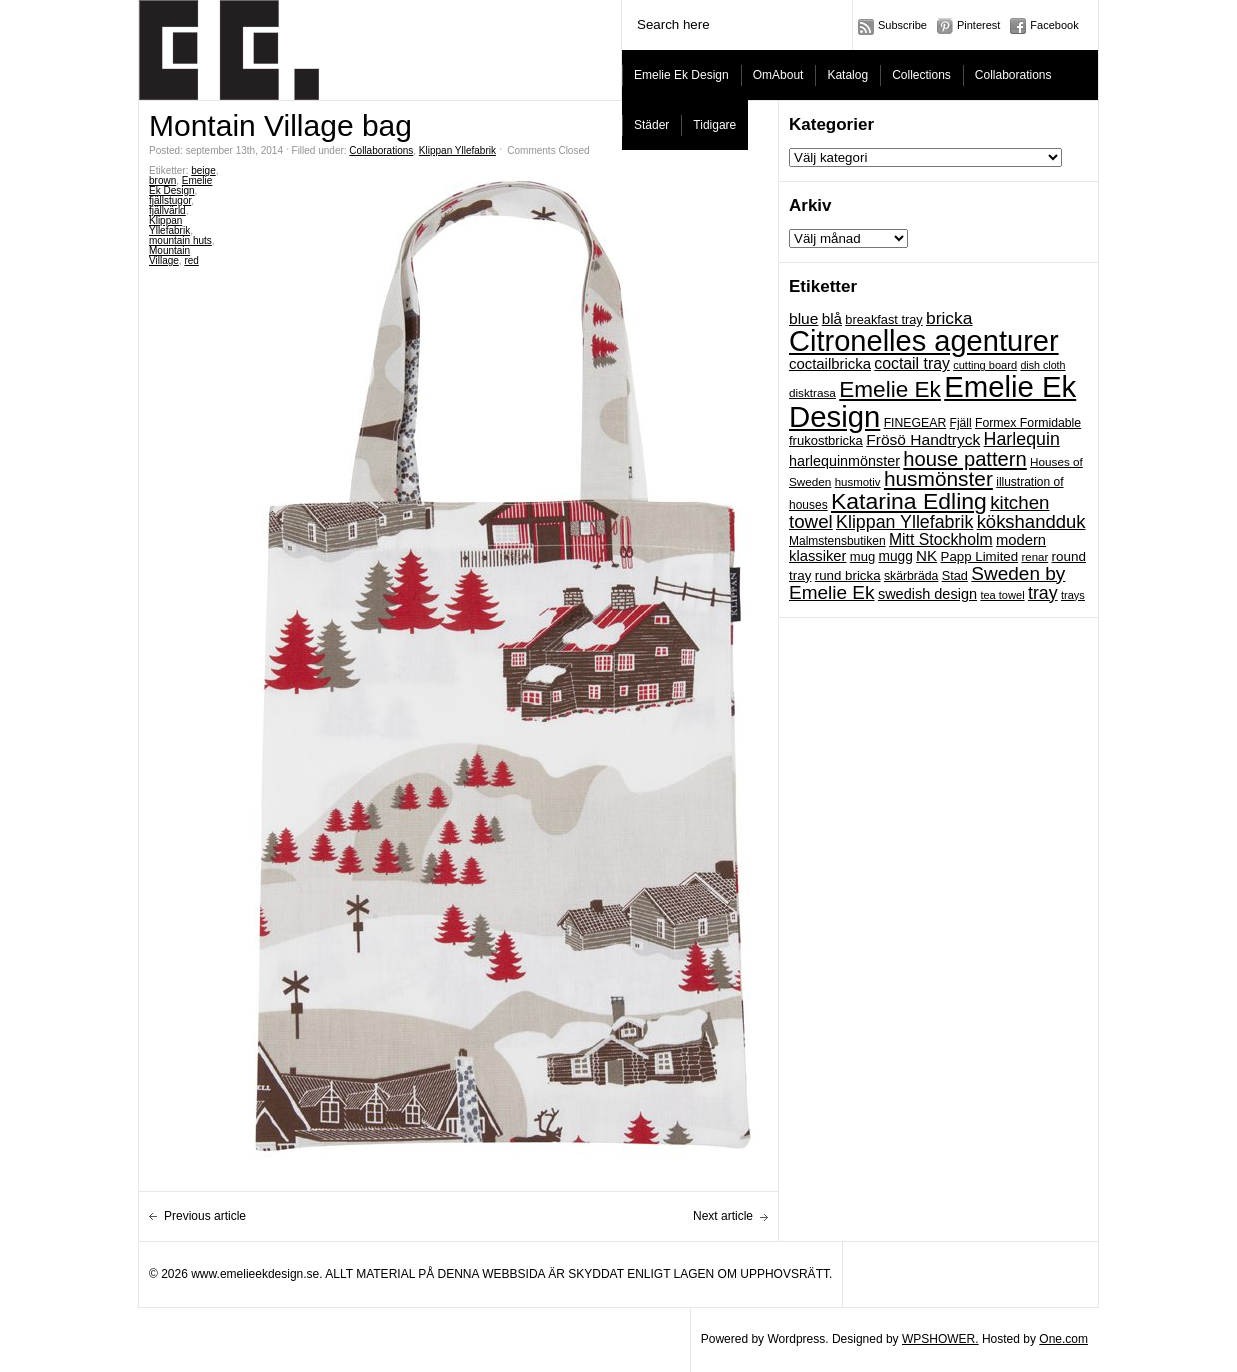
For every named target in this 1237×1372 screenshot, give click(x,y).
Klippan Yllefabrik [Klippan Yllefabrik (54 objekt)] (904, 522)
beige (203, 170)
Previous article (205, 1216)
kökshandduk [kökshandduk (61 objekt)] (1031, 521)
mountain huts (180, 240)
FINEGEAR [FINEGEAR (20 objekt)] (915, 423)
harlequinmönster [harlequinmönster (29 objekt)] (844, 461)
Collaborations (1013, 75)
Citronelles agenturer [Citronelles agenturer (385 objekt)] (924, 341)
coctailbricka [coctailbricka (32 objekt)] (830, 364)
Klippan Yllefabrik (457, 150)
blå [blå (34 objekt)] (832, 318)
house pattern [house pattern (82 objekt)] (964, 459)
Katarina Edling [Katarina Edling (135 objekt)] (909, 501)
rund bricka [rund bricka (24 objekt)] (848, 575)
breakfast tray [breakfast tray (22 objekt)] (883, 319)
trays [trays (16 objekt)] (1073, 595)
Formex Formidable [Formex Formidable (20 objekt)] (1028, 423)
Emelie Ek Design (681, 75)
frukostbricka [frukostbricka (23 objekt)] (826, 440)
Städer (651, 125)
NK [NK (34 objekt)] (926, 555)
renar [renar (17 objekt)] (1034, 557)
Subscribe (902, 25)
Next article (723, 1216)
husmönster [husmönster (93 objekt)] (938, 478)
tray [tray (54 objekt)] (1043, 593)
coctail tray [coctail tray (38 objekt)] (912, 363)
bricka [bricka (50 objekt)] (949, 318)
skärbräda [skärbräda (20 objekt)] (911, 576)
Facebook (1054, 25)
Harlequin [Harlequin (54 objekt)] (1022, 439)
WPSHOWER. (940, 1339)
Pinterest (978, 25)
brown (162, 180)
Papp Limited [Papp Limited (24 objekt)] (980, 556)
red (191, 260)
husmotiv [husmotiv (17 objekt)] (858, 482)
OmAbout (778, 75)
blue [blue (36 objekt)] (803, 318)
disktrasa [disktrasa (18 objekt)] (812, 392)
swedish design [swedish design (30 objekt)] (927, 594)
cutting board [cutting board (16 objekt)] (985, 365)
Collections (921, 75)
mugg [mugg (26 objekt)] (895, 556)
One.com (1063, 1339)
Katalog (847, 75)
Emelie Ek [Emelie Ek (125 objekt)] (890, 389)
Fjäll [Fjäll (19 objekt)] (961, 423)
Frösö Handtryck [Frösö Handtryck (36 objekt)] (923, 439)
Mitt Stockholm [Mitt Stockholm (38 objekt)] (941, 539)
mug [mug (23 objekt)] (862, 556)
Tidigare (714, 125)
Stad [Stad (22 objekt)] (955, 575)
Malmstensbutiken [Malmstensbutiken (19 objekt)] (837, 541)
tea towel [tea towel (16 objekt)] (1002, 595)
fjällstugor (170, 200)
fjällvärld (167, 210)
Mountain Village (169, 255)
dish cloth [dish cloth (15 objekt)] (1042, 365)
